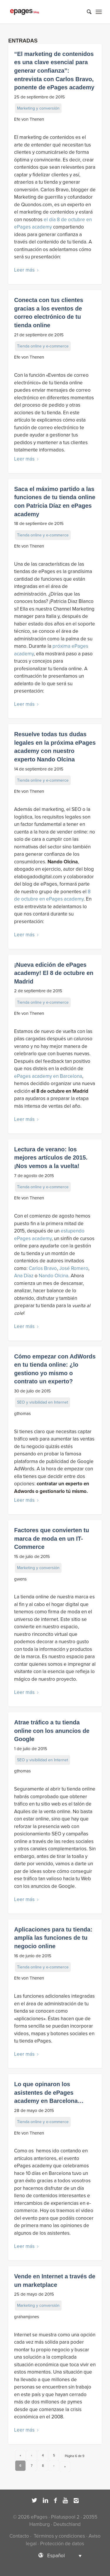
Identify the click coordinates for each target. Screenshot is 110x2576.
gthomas (22, 1413)
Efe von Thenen (29, 119)
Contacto (19, 2536)
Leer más (27, 270)
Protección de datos (62, 2544)
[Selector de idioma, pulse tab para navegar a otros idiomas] (55, 2555)
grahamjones (26, 2316)
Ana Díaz (23, 1276)
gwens (20, 1579)
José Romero (73, 1268)
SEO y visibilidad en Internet (42, 1402)
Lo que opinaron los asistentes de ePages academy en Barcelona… (49, 2092)
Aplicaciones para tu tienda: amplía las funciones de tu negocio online (53, 1937)
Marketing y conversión (38, 108)
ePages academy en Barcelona (48, 1076)
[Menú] (99, 12)
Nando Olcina (53, 1276)
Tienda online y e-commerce (43, 346)
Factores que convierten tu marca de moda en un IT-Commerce (51, 1538)
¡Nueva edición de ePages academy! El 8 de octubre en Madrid (53, 973)
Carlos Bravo (43, 1268)
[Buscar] (86, 11)
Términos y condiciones (59, 2536)
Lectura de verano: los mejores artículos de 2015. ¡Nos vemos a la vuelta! (50, 1157)
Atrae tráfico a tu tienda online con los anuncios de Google (51, 1730)
